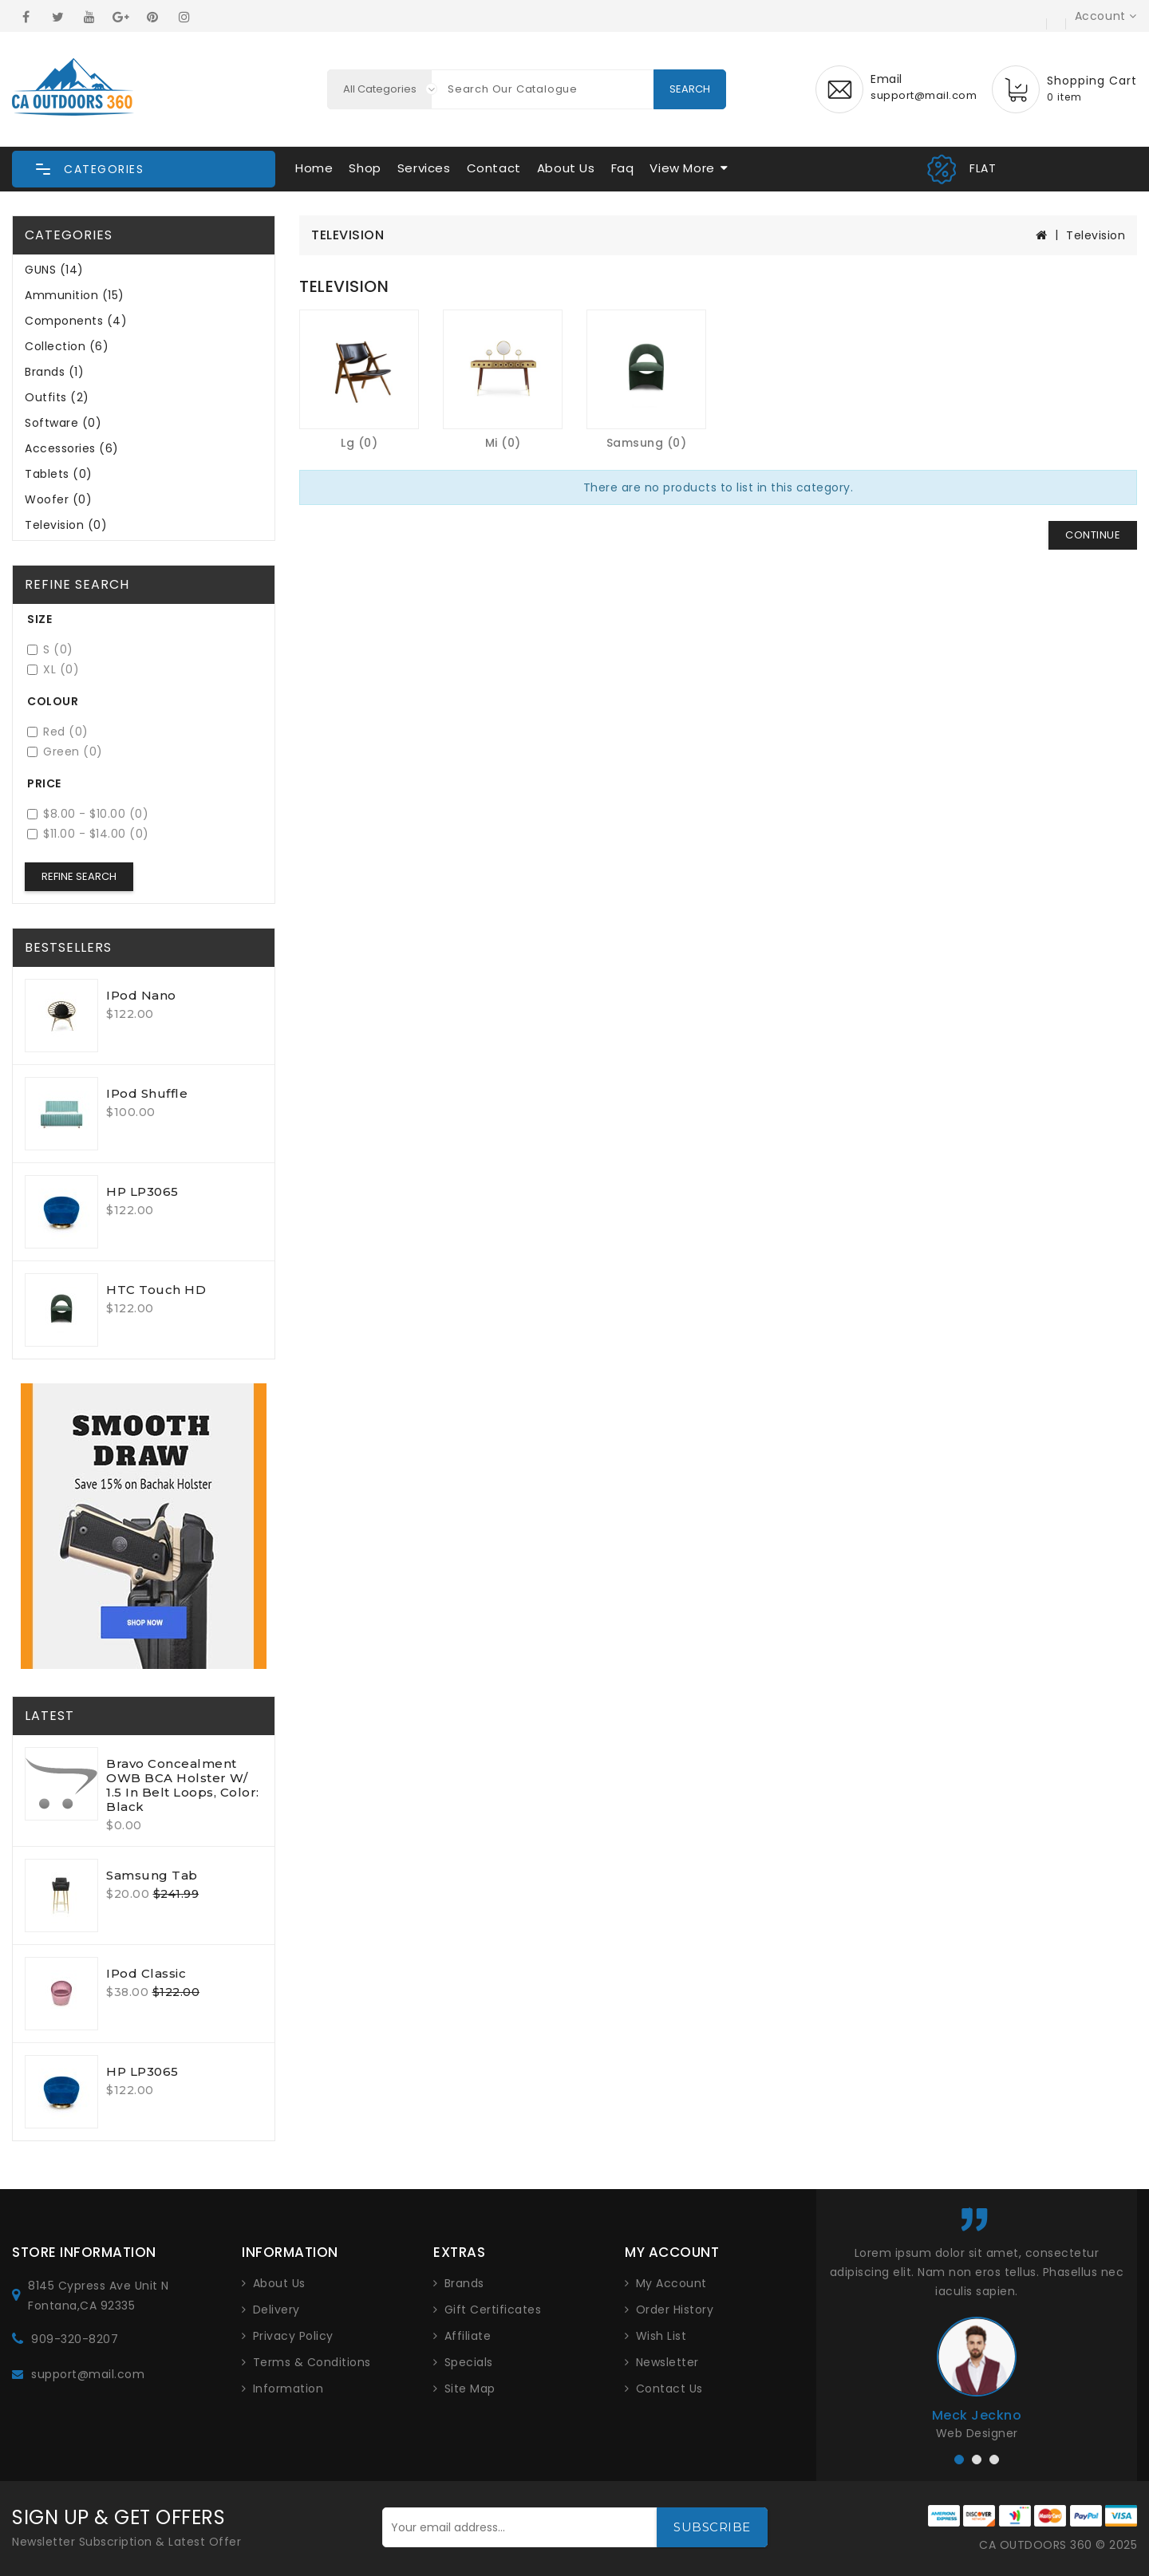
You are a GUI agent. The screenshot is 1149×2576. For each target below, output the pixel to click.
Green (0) (65, 751)
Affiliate (468, 2336)
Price (44, 783)
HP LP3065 (142, 1191)
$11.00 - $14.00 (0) (88, 834)
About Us (566, 168)
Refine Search (78, 876)
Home (314, 168)
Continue (1092, 534)
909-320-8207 (74, 2339)
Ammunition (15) (74, 295)
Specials (468, 2362)
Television (1095, 235)
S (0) (50, 649)
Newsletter (667, 2362)
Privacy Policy (293, 2336)
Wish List (661, 2336)
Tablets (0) (59, 474)
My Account (671, 2283)
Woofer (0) (58, 499)
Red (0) (58, 732)
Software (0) (63, 423)
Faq (622, 168)
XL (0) (53, 669)
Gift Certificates (493, 2309)
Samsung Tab (152, 1875)
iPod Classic (146, 1973)
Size (39, 619)
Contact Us (669, 2388)
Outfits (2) (57, 397)
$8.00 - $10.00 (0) (87, 814)
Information (288, 2388)
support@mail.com (87, 2374)
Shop (365, 168)
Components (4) (76, 321)
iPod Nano (141, 995)
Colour (52, 701)
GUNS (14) (54, 270)
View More (682, 168)
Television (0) (66, 525)
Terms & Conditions (312, 2362)
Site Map (470, 2388)
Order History (675, 2309)
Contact (494, 168)
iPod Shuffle (147, 1093)
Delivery (276, 2309)
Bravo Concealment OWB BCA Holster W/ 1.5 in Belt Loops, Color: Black (182, 1785)
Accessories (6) (72, 448)
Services (424, 168)
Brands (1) (54, 372)
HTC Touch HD (156, 1289)
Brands (464, 2283)
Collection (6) (67, 346)
